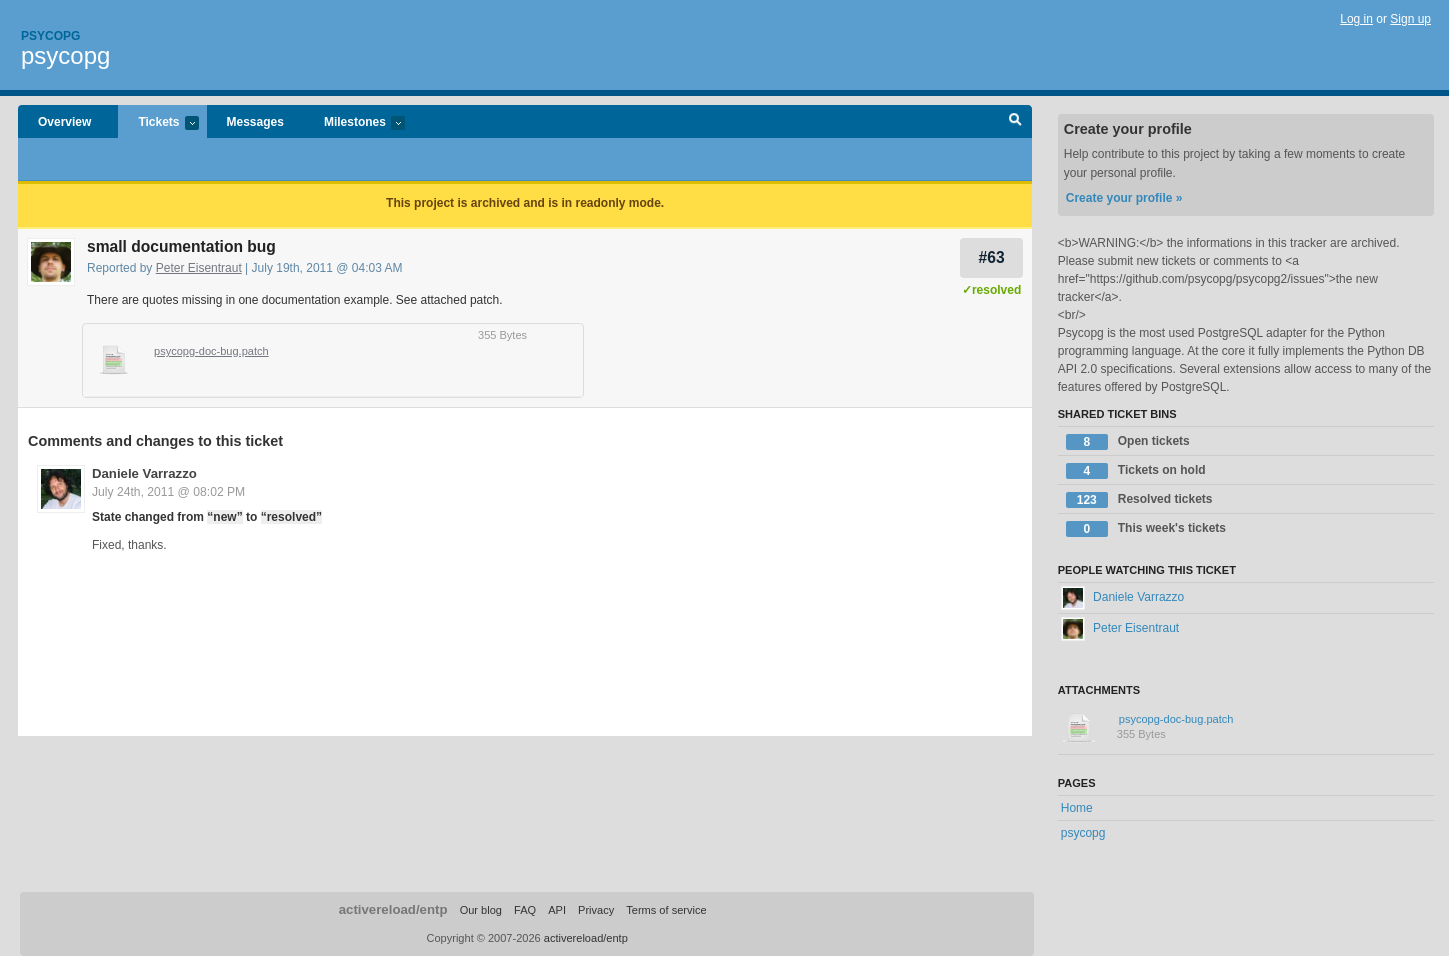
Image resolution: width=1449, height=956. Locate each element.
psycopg (65, 55)
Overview (64, 122)
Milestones (354, 123)
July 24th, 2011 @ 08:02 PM (168, 492)
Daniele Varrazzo (144, 473)
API (557, 910)
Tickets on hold (1136, 471)
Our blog (481, 910)
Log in (1356, 19)
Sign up (1410, 19)
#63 (992, 257)
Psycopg (50, 36)
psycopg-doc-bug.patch (211, 351)
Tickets (158, 123)
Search (1015, 122)
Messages (255, 122)
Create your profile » (1124, 198)
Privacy (596, 910)
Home (1077, 808)
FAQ (525, 910)
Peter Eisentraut (199, 268)
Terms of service (666, 910)
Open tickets (1128, 442)
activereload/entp (393, 909)
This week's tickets (1146, 529)
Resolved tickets (1139, 500)
